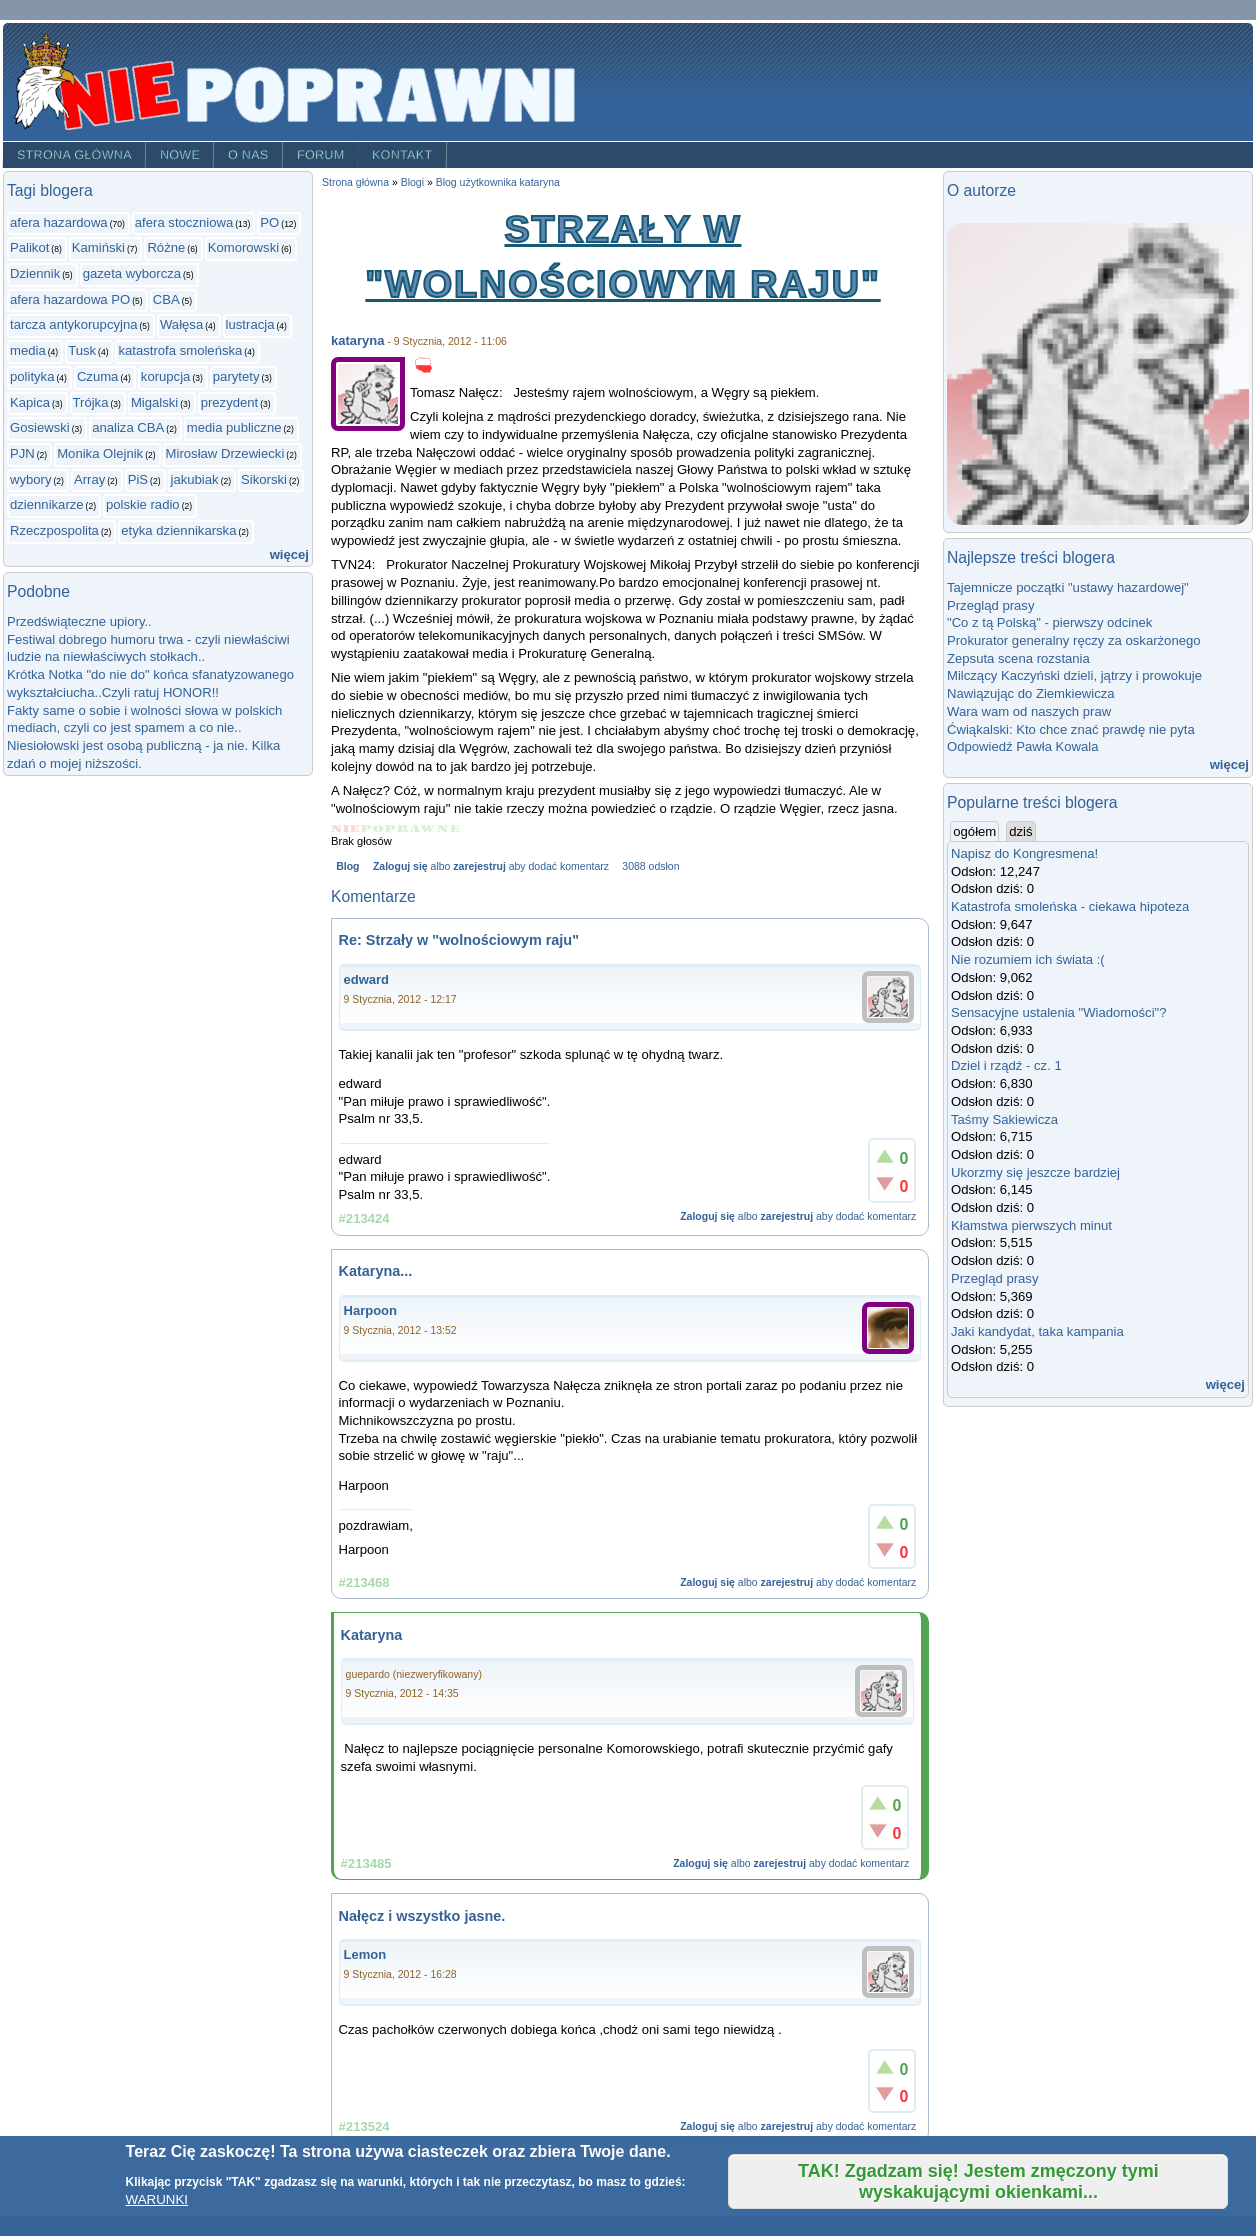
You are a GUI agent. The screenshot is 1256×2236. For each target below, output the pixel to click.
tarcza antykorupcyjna (74, 324)
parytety (236, 376)
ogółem (976, 831)
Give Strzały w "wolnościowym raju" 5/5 (448, 828)
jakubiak (195, 479)
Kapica (30, 402)
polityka (32, 376)
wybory (31, 479)
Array (89, 479)
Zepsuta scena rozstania (1018, 658)
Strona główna (74, 155)
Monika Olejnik (100, 453)
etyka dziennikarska (178, 530)
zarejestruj (479, 866)
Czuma (98, 376)
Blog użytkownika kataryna (498, 182)
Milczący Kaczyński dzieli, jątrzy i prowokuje (1074, 675)
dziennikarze (47, 504)
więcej (289, 554)
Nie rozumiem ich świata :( (1028, 959)
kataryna (357, 340)
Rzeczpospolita (54, 530)
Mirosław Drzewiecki (225, 453)
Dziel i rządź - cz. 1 (1006, 1065)
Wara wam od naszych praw (1029, 711)
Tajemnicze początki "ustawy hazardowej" (1068, 587)
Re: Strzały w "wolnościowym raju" (459, 940)
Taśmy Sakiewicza (1004, 1119)
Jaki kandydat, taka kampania (1037, 1331)
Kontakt (402, 155)
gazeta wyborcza (132, 273)
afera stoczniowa (184, 222)
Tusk (82, 350)
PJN (22, 453)
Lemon (365, 1954)
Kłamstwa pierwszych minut (1031, 1225)
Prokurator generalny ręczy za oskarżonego (1074, 640)
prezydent (230, 402)
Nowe (180, 155)
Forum (321, 155)
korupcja (166, 376)
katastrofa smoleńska (180, 350)
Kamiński (98, 247)
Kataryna (372, 1635)
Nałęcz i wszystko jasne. (422, 1916)
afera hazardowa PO (70, 299)
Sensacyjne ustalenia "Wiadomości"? (1059, 1012)
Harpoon (370, 1310)
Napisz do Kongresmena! (1024, 853)
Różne (166, 247)
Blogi (412, 182)
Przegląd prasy (990, 605)
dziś (1020, 831)
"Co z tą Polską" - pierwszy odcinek (1049, 622)
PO (269, 222)
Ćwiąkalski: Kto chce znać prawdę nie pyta (1071, 729)
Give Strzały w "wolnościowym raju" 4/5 (423, 828)
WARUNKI (157, 2199)
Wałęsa (181, 324)
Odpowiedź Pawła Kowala (1023, 746)
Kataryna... (376, 1271)
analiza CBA (128, 427)
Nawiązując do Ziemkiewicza (1031, 693)
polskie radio (143, 504)
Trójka (91, 402)
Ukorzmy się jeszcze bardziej (1035, 1172)
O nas (248, 155)
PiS (138, 479)
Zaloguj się (400, 866)
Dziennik (35, 273)
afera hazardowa (59, 222)
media (28, 350)
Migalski (154, 402)
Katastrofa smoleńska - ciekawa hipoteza (1070, 906)
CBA (166, 299)
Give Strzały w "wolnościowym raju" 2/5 (373, 828)
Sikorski (264, 479)
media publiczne (234, 427)
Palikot (29, 247)
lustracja (250, 324)
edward (367, 979)
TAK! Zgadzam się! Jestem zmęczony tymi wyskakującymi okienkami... (978, 2181)
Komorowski (243, 247)
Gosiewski (40, 427)
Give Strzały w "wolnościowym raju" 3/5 (397, 828)
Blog (347, 866)
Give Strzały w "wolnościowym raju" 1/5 (346, 828)
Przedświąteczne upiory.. (79, 621)
